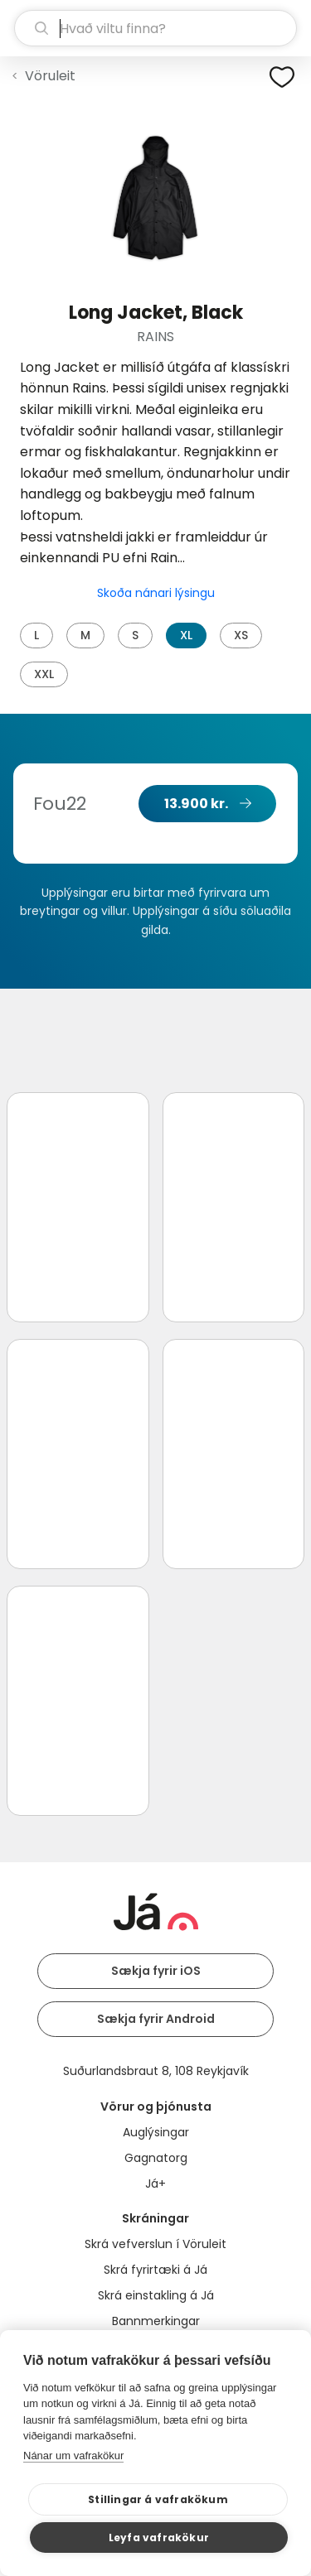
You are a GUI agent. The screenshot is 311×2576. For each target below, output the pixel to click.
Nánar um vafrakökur (73, 2455)
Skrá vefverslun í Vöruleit (155, 2244)
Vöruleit (50, 75)
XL (186, 635)
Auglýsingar (156, 2132)
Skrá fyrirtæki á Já (155, 2269)
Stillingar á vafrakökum (158, 2499)
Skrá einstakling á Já (156, 2295)
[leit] (155, 28)
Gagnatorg (155, 2158)
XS (241, 635)
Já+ (155, 2183)
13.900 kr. (196, 803)
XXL (44, 674)
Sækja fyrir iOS (156, 1970)
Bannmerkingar (156, 2321)
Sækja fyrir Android (156, 2018)
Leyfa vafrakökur (159, 2537)
